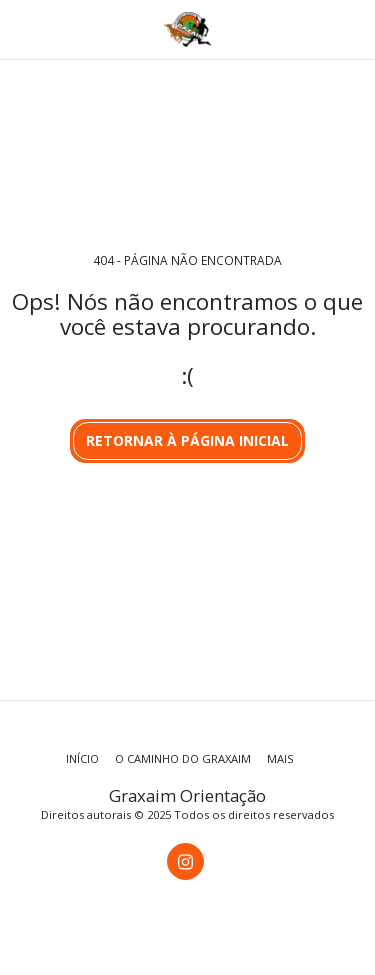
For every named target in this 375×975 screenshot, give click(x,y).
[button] (22, 28)
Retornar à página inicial (187, 440)
